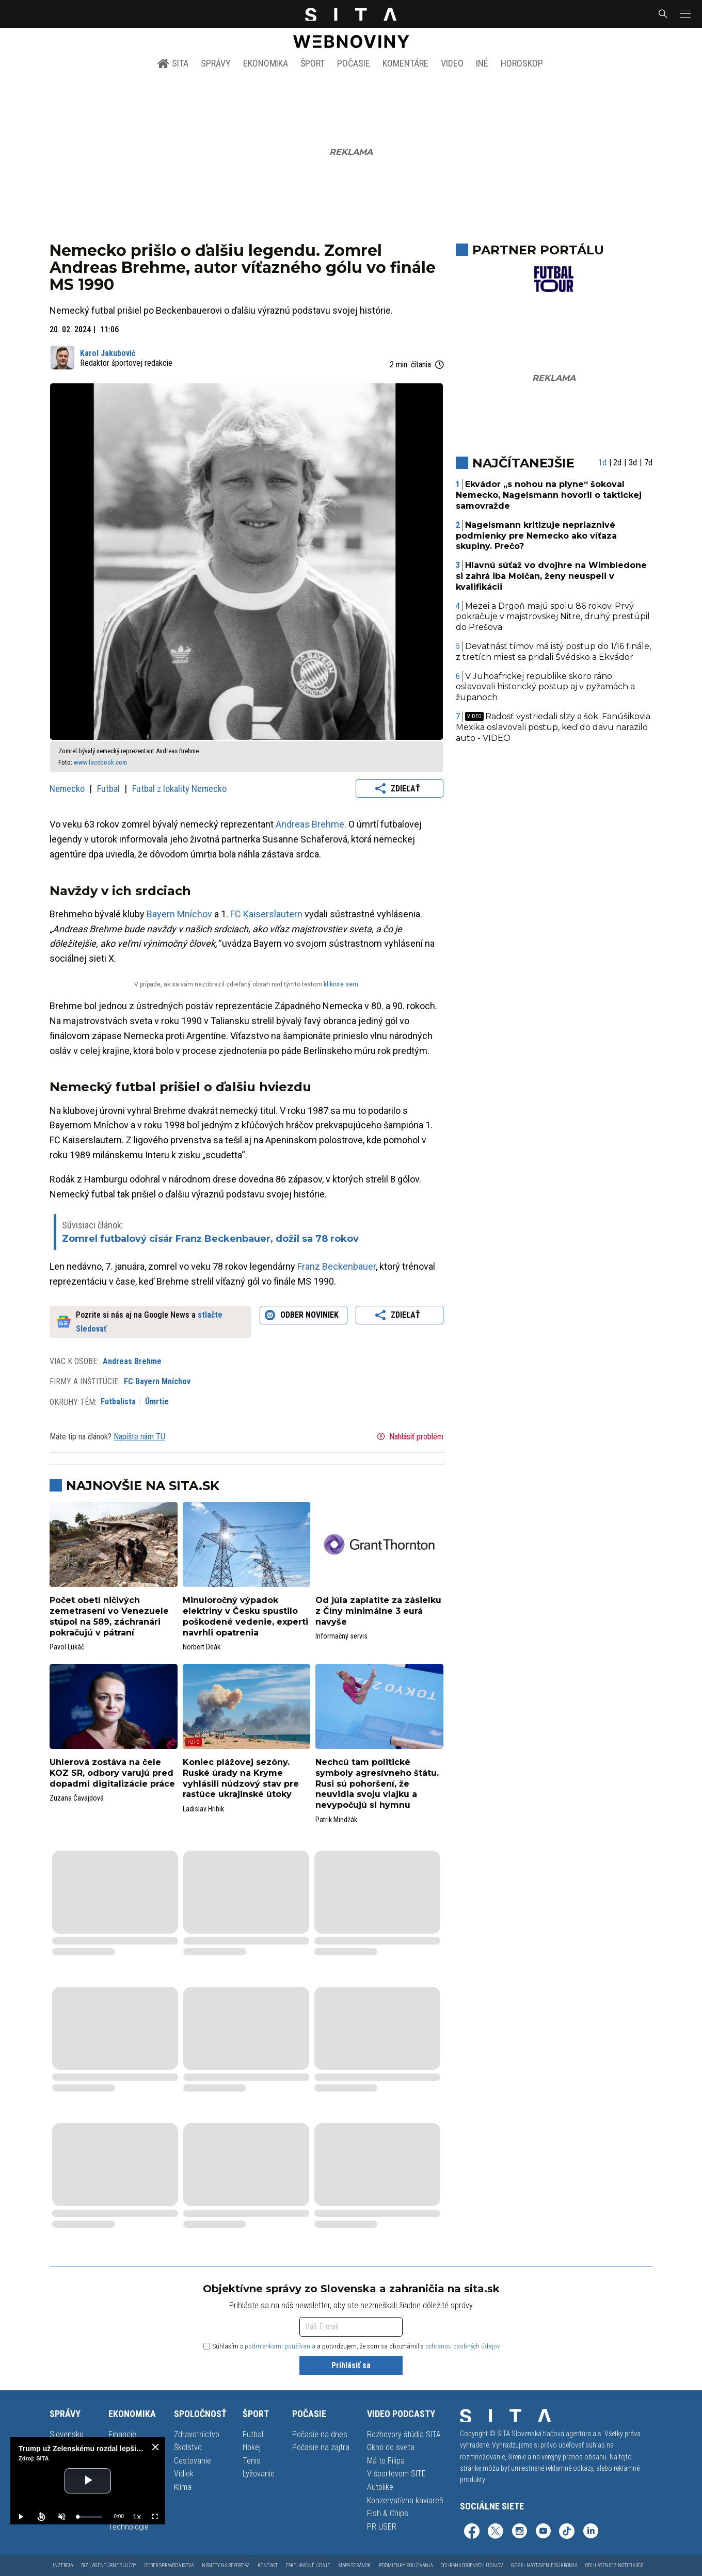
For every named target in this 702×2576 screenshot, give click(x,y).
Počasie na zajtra (320, 2447)
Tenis (252, 2461)
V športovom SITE (396, 2473)
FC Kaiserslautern (266, 914)
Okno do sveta (390, 2447)
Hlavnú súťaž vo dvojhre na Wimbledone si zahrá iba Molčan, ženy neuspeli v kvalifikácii (551, 576)
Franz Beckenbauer (336, 1266)
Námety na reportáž (225, 2565)
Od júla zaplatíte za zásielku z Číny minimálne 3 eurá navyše (378, 1611)
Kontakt (268, 2565)
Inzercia (63, 2565)
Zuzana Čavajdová (77, 1798)
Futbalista (118, 1401)
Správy (216, 63)
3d (633, 462)
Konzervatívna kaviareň (405, 2500)
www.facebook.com (100, 762)
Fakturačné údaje (308, 2565)
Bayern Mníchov (179, 914)
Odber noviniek (303, 1315)
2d (617, 462)
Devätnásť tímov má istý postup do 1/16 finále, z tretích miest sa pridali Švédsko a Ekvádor (553, 651)
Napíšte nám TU (139, 1436)
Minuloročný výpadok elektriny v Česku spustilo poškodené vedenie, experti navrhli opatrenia (245, 1616)
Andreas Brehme (310, 824)
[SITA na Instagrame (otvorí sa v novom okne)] (519, 2532)
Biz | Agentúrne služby (108, 2565)
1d (602, 462)
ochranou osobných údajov (462, 2346)
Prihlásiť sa (351, 2365)
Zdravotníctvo (196, 2434)
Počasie (353, 63)
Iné (482, 63)
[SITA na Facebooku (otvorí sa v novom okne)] (472, 2532)
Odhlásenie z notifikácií (614, 2565)
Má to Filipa (386, 2461)
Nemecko (68, 788)
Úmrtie (157, 1401)
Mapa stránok (354, 2565)
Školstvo (188, 2447)
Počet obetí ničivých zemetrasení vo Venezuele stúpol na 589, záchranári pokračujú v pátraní (109, 1616)
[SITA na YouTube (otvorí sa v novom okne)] (543, 2532)
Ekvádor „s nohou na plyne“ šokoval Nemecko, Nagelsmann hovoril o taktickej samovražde (549, 495)
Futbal (109, 788)
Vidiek (184, 2473)
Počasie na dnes (319, 2434)
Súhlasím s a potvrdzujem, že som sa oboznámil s (351, 2346)
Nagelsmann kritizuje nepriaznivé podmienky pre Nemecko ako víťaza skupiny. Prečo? (536, 536)
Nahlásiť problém (409, 1436)
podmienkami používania (280, 2346)
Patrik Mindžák (336, 1820)
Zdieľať (399, 788)
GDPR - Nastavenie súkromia (544, 2565)
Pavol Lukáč (67, 1647)
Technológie (128, 2527)
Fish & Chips (387, 2513)
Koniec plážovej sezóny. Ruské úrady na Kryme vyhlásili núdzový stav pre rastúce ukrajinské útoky (241, 1778)
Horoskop (522, 63)
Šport (312, 63)
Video (452, 63)
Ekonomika (265, 63)
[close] (155, 2447)
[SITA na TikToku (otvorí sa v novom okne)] (567, 2532)
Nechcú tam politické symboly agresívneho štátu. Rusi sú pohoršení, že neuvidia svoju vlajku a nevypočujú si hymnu (377, 1783)
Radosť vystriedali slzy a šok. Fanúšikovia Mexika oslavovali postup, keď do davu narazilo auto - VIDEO (553, 727)
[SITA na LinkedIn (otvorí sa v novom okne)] (590, 2532)
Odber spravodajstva (169, 2565)
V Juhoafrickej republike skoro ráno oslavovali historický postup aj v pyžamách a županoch (545, 687)
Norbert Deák (201, 1647)
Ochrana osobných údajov (472, 2565)
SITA (172, 63)
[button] (684, 14)
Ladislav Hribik (203, 1809)
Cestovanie (192, 2461)
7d (648, 462)
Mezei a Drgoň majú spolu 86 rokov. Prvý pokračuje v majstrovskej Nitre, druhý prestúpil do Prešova (553, 617)
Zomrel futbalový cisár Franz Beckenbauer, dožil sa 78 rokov (210, 1238)
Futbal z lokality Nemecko (179, 788)
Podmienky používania (406, 2565)
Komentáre (405, 63)
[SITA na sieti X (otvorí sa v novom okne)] (495, 2532)
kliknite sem (341, 984)
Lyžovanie (259, 2473)
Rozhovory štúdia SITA (404, 2434)
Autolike (380, 2487)
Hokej (252, 2447)
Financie (122, 2434)
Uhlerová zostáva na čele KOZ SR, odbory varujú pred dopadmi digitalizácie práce (112, 1773)
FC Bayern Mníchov (157, 1381)
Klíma (183, 2487)
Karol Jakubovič (107, 353)
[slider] (89, 2517)
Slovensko (67, 2434)
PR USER (381, 2527)
